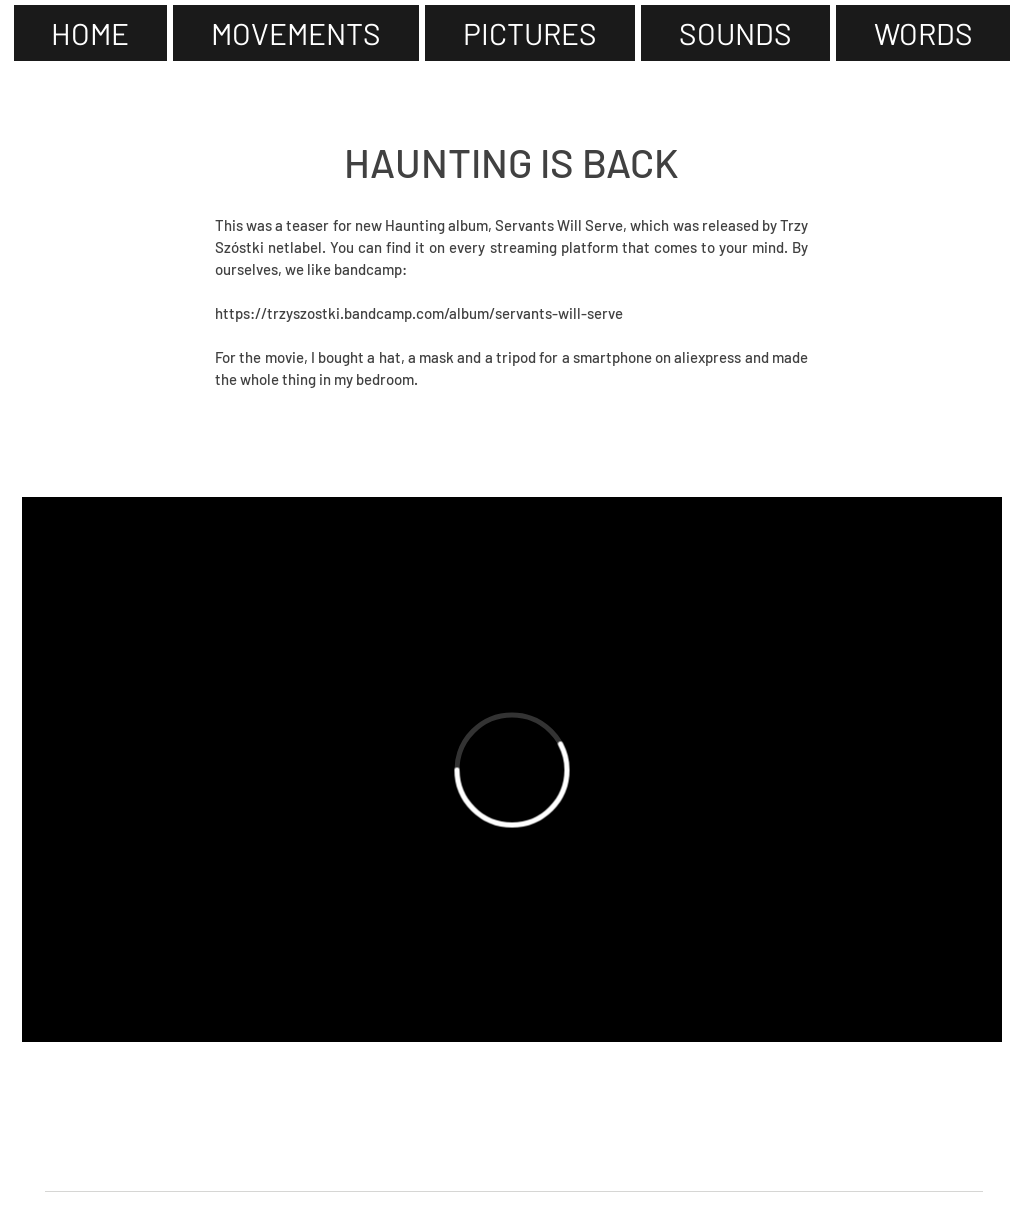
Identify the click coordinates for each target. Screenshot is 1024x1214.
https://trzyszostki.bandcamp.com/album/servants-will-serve (419, 313)
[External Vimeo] (512, 769)
